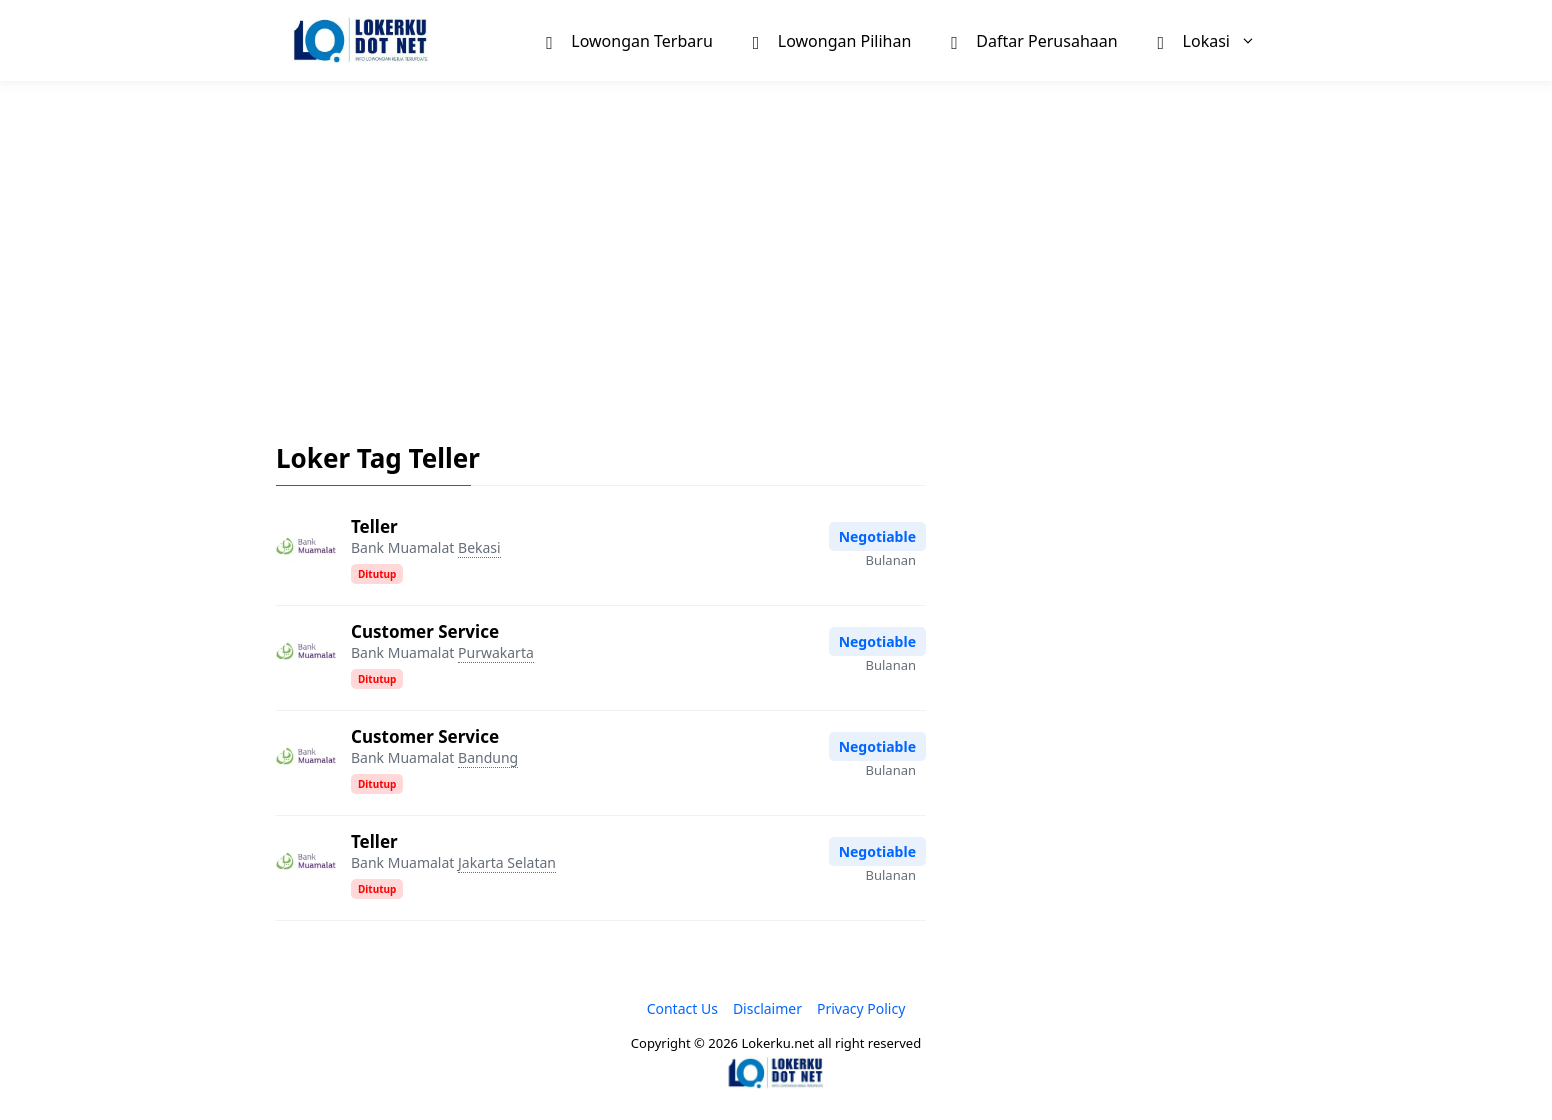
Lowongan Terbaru (629, 40)
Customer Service (425, 631)
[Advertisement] (776, 246)
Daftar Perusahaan (1034, 40)
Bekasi (479, 547)
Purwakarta (496, 652)
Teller (374, 526)
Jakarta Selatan (507, 862)
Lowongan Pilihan (832, 40)
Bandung (488, 757)
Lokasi (1217, 40)
